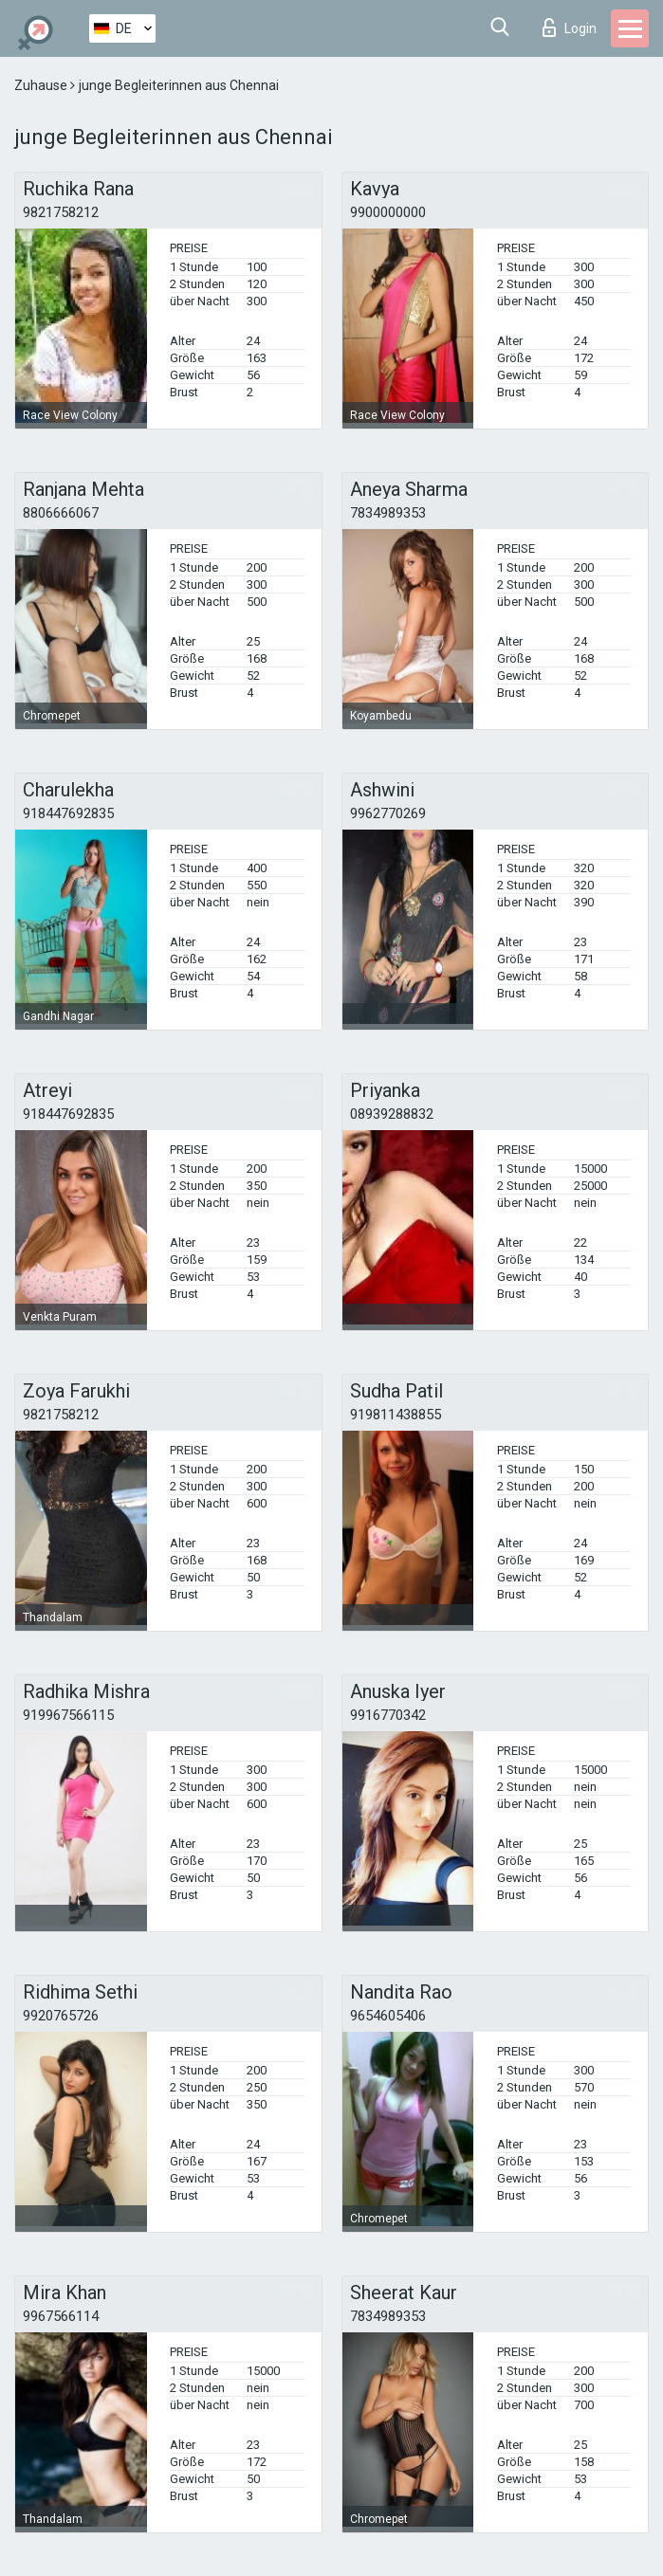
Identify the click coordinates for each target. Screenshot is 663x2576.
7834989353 (388, 512)
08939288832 (391, 1114)
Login (570, 27)
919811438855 (395, 1414)
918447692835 (68, 813)
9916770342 (388, 1715)
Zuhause (42, 85)
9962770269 (388, 813)
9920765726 (61, 2015)
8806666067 (61, 512)
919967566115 (68, 1715)
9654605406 (388, 2015)
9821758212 (61, 212)
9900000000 (388, 212)
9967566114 (61, 2316)
